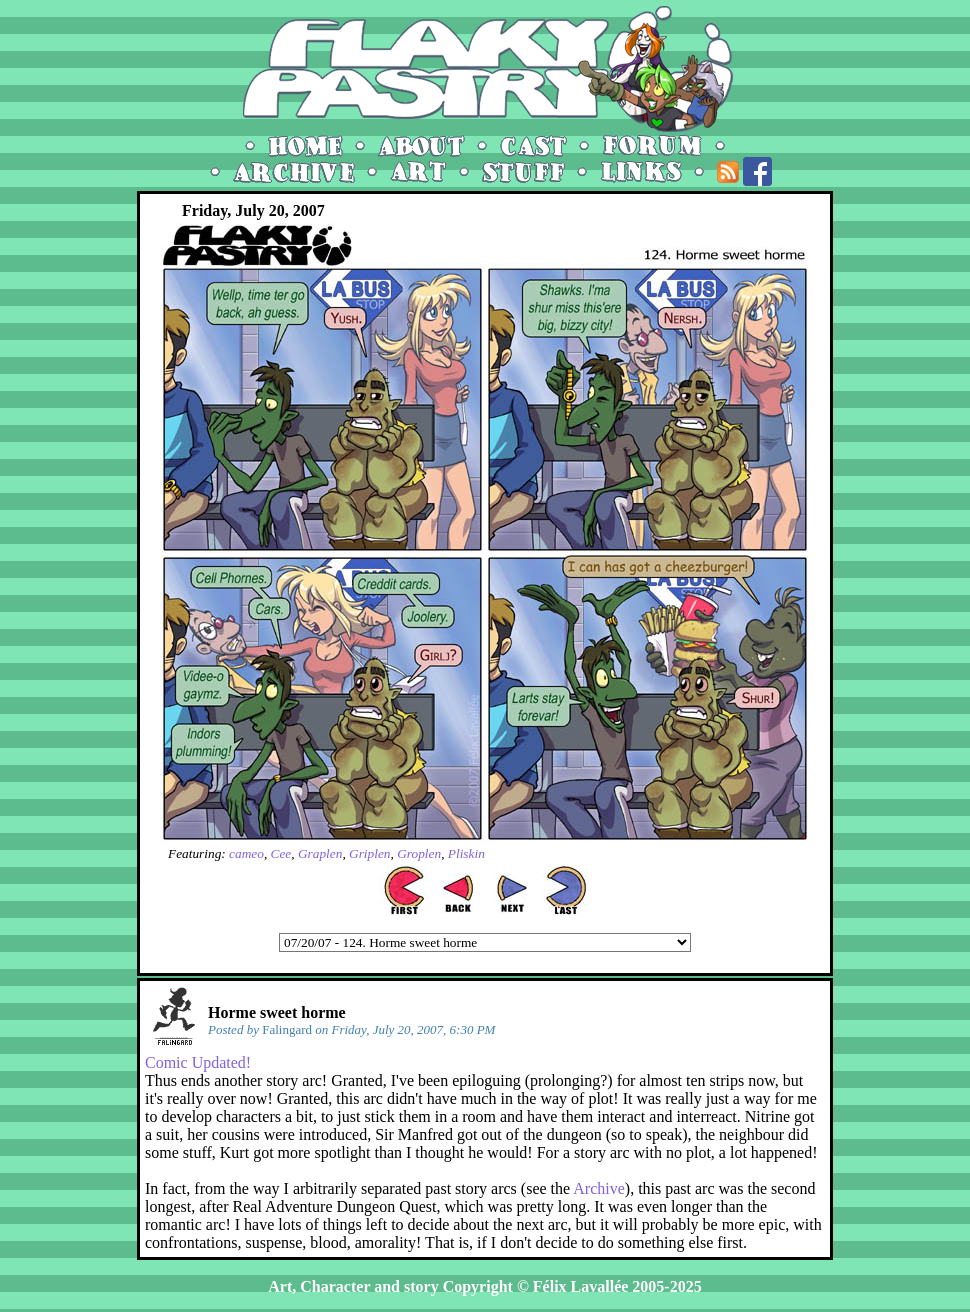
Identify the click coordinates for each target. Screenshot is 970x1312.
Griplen (369, 853)
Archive (599, 1188)
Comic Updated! (198, 1062)
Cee (281, 853)
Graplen (320, 853)
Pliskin (466, 853)
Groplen (419, 853)
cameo (246, 853)
